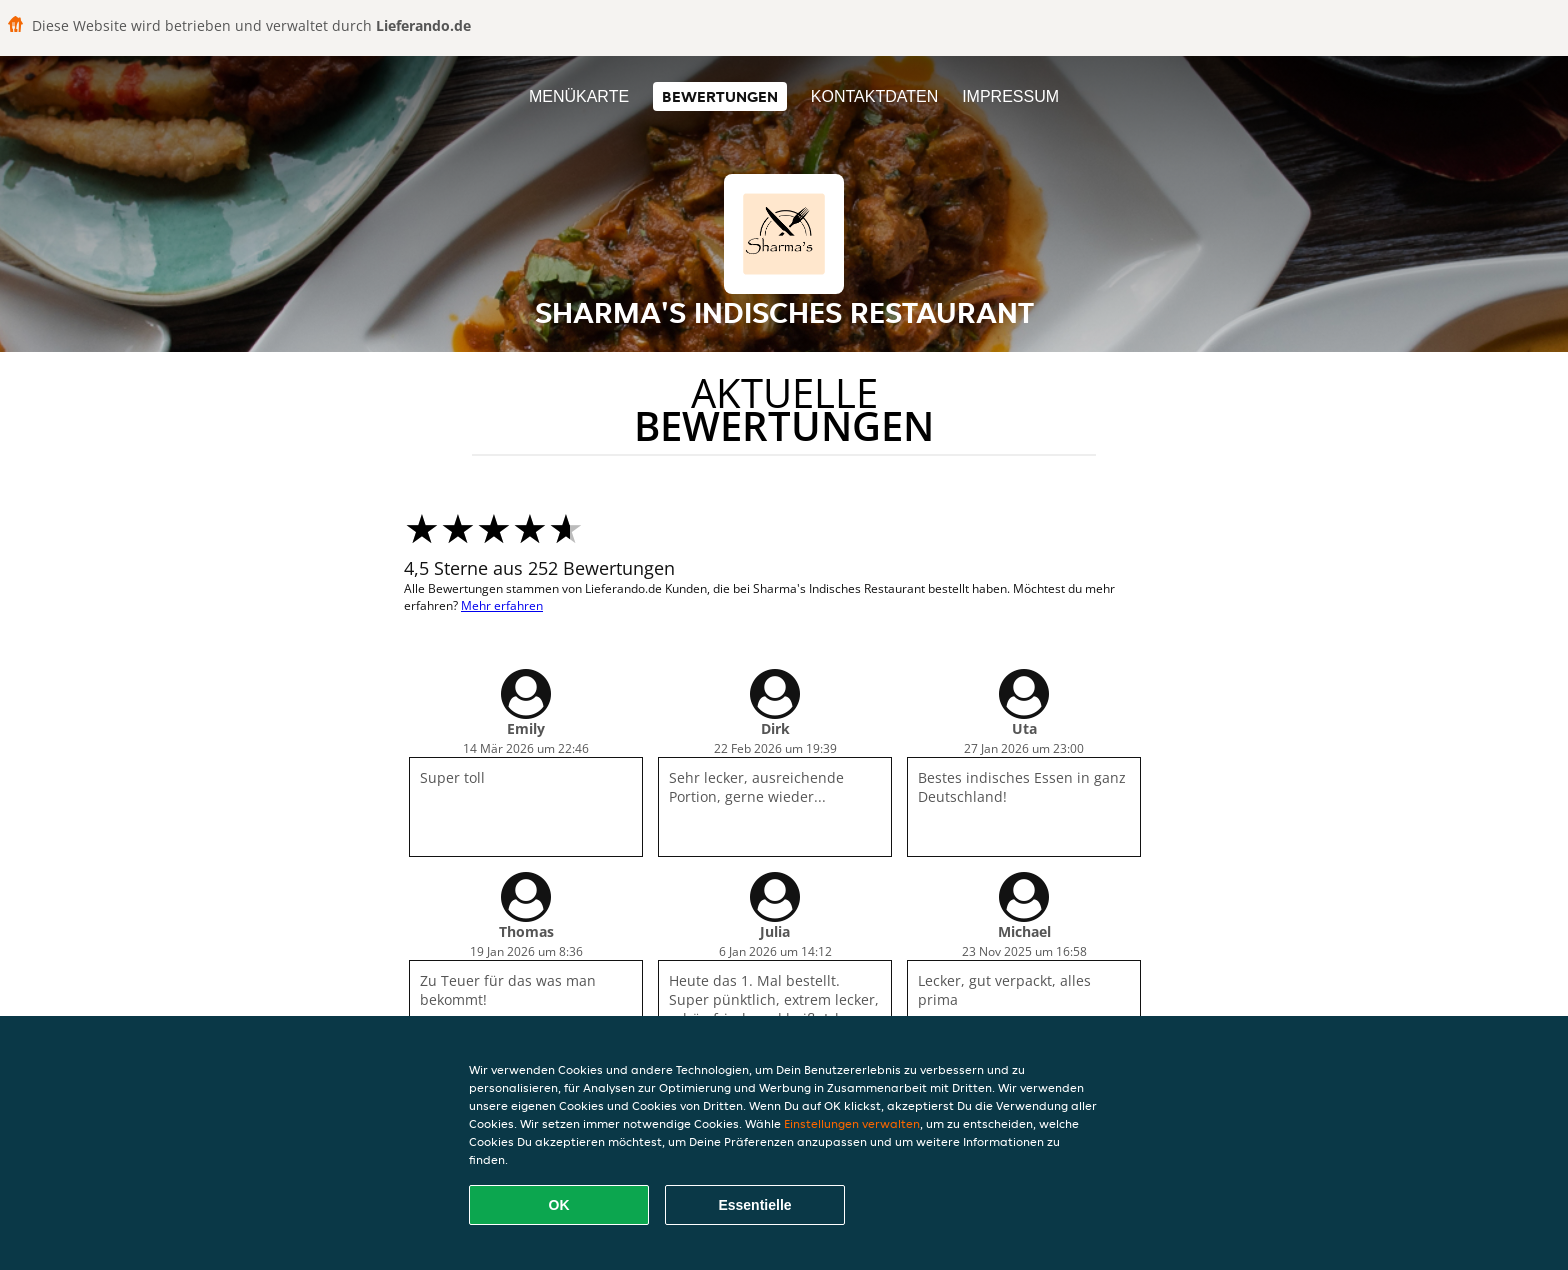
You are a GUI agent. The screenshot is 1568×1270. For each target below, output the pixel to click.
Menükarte (579, 96)
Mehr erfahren (502, 605)
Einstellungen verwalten (852, 1123)
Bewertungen (720, 96)
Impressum (1010, 96)
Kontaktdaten (874, 96)
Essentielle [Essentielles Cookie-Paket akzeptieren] (754, 1205)
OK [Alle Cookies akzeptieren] (559, 1205)
